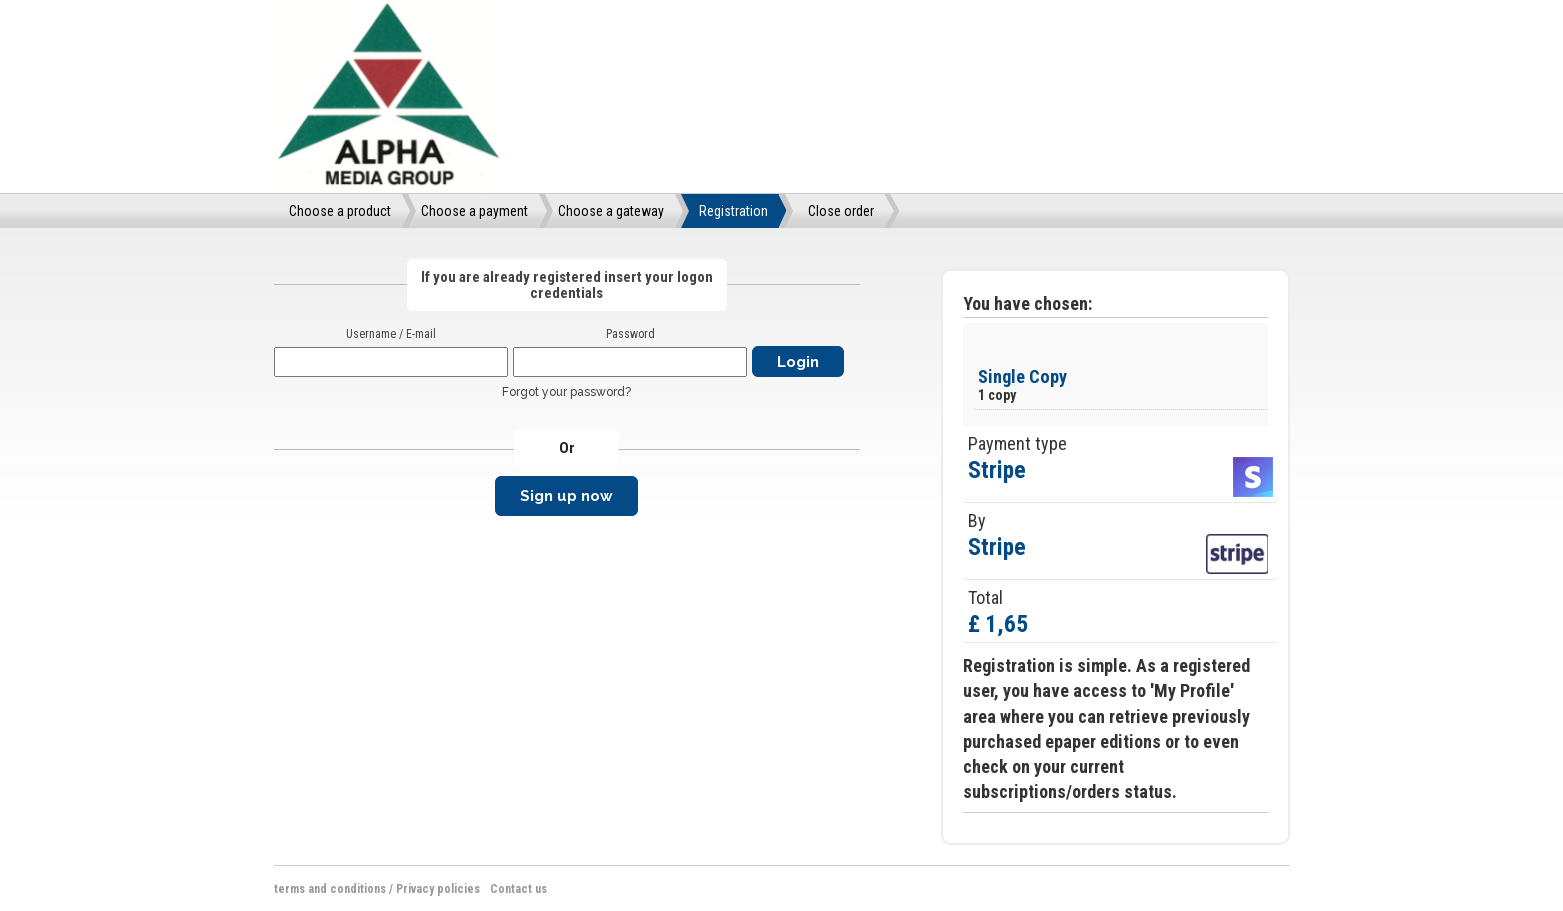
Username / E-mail (391, 334)
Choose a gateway (611, 211)
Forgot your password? (566, 392)
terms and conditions (330, 889)
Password (630, 334)
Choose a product (340, 211)
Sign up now (566, 496)
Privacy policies (438, 889)
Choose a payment (474, 211)
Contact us (518, 889)
